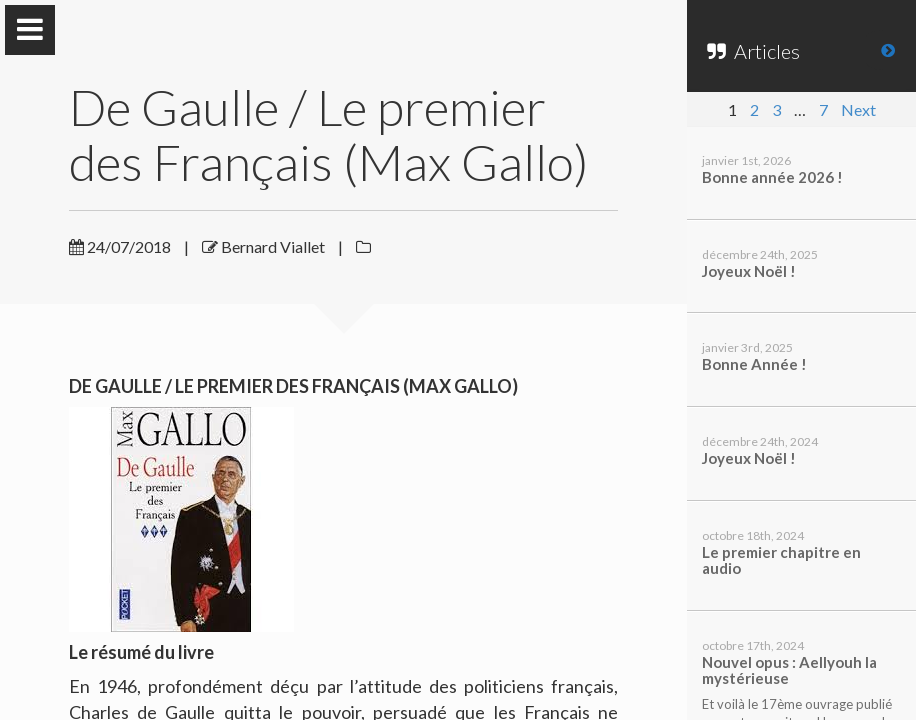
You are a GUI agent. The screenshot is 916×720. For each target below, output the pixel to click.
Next (858, 109)
